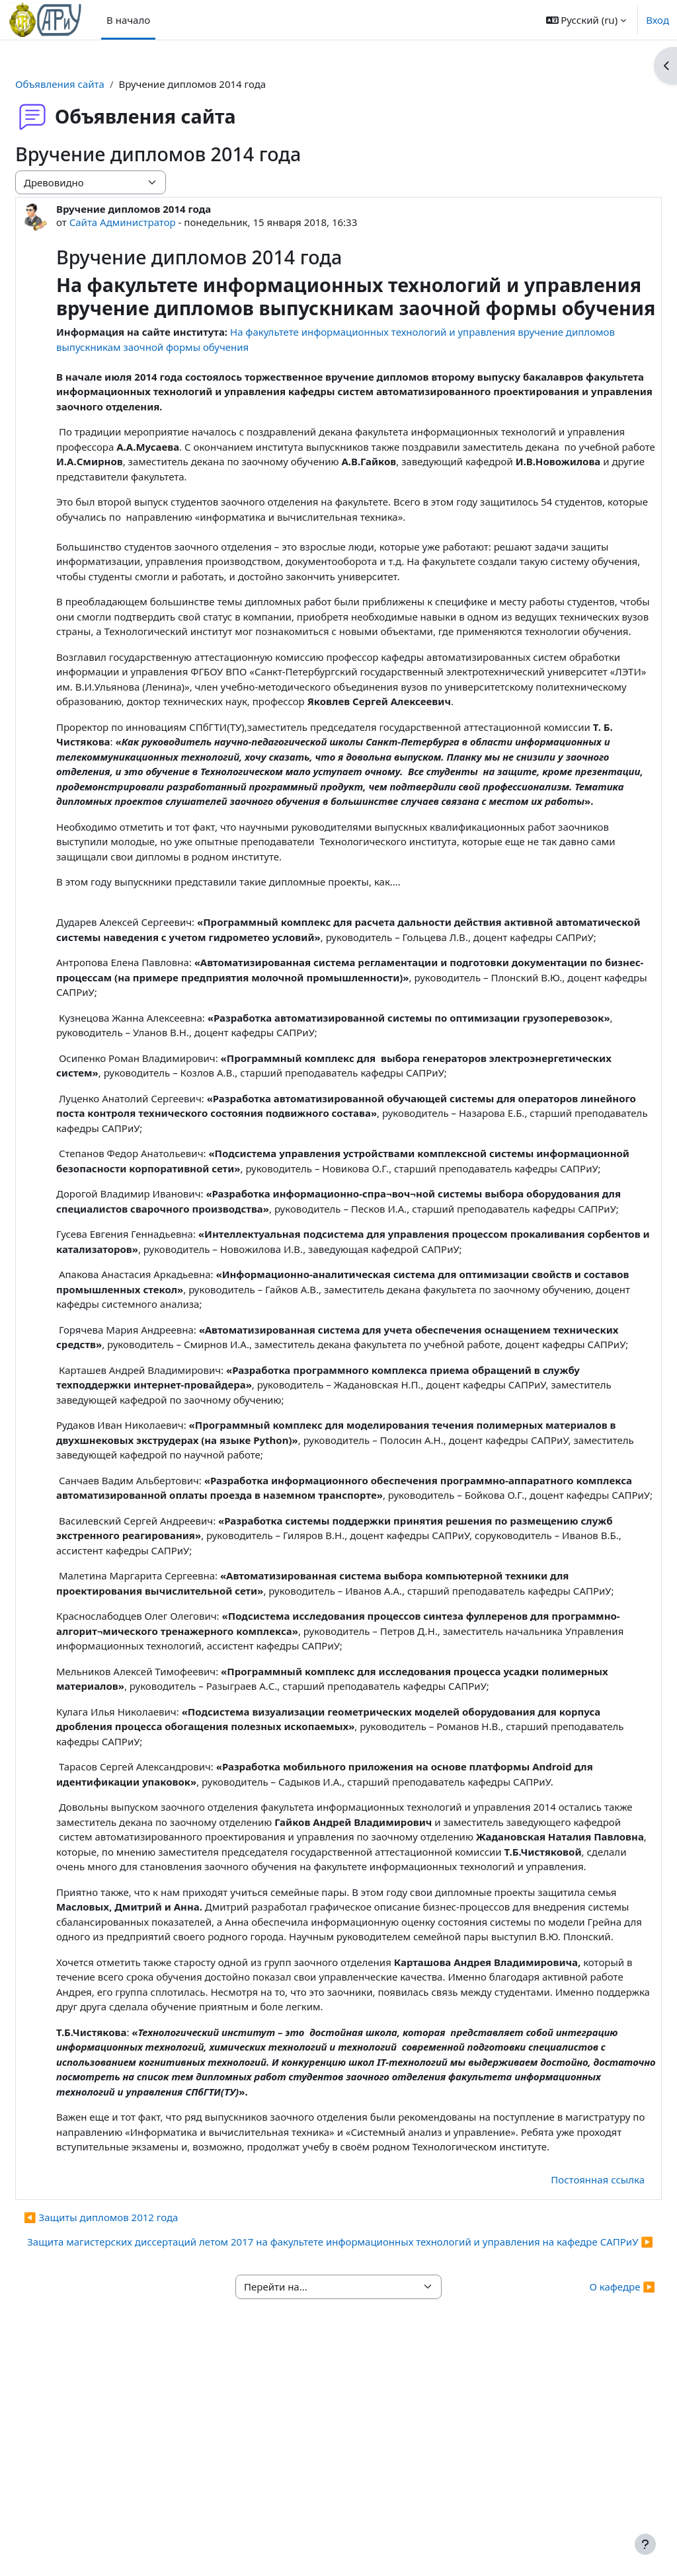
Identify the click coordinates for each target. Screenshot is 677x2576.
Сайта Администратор (154, 222)
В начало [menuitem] (128, 19)
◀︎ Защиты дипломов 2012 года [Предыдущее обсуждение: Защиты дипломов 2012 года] (133, 2418)
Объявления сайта (91, 84)
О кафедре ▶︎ (590, 2502)
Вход (657, 19)
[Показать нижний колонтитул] (645, 2544)
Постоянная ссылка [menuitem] (566, 2380)
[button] (586, 20)
